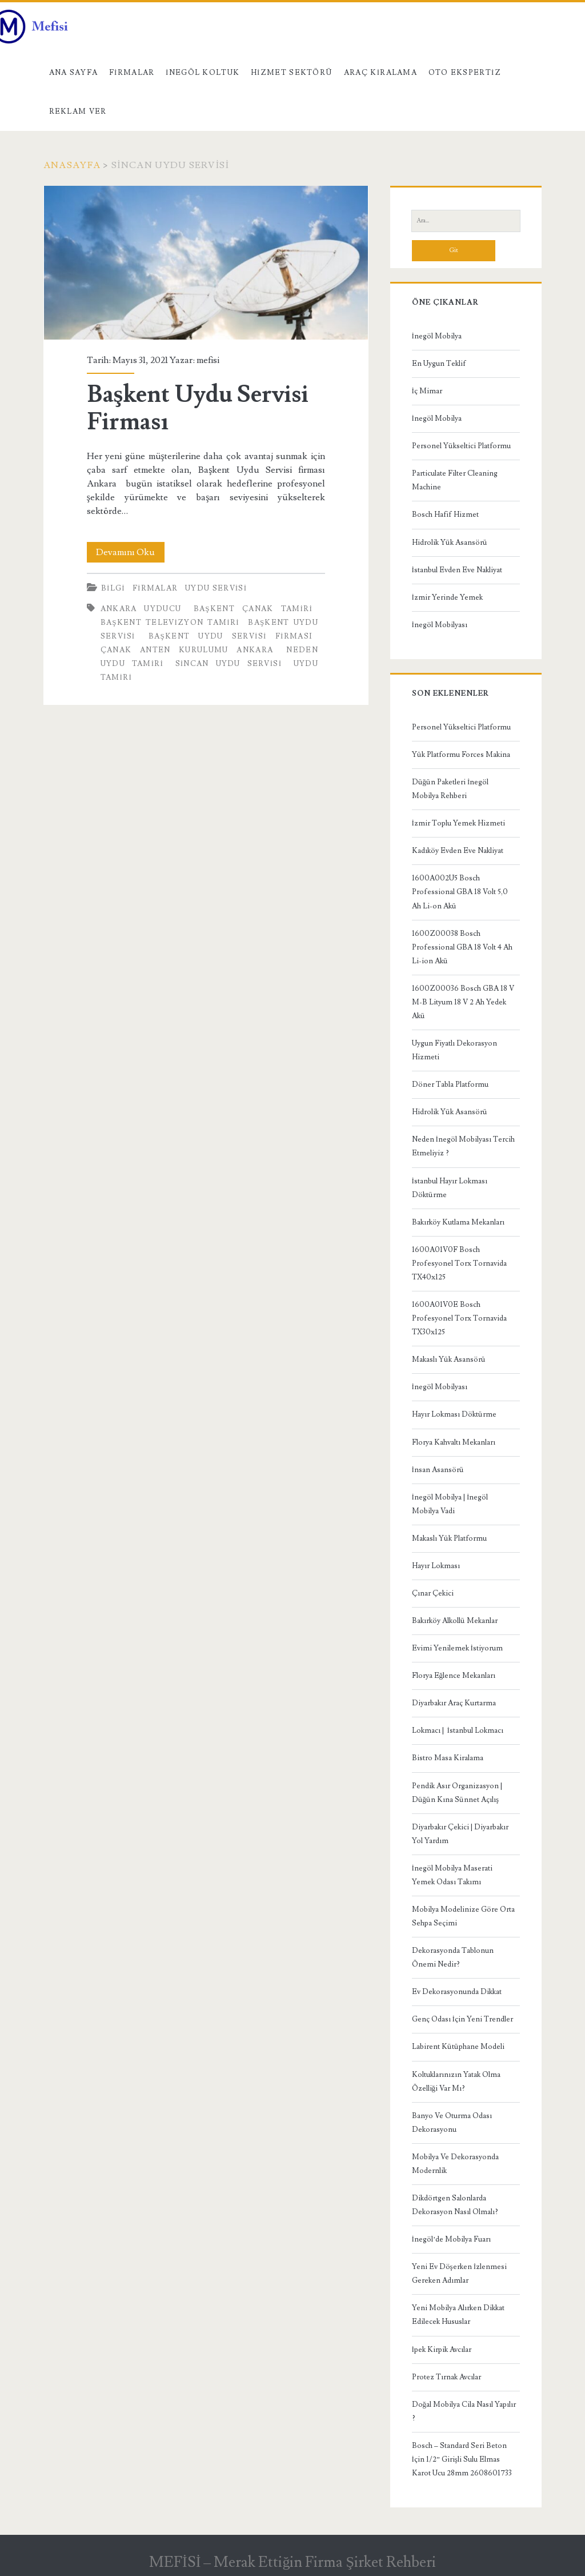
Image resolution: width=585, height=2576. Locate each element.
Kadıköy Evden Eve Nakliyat (457, 850)
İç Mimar (427, 391)
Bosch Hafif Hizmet (445, 514)
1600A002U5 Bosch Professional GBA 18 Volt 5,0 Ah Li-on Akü (460, 892)
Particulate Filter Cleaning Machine (455, 480)
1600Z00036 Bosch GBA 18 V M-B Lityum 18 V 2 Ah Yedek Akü (463, 1002)
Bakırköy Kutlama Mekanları (458, 1222)
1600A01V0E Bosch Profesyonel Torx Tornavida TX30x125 (459, 1318)
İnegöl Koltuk (202, 72)
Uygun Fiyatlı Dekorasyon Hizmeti (454, 1050)
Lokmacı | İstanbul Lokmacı (457, 1730)
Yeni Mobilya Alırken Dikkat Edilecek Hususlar (458, 2314)
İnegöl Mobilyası (439, 624)
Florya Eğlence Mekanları (454, 1675)
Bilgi (113, 588)
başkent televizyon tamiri (170, 622)
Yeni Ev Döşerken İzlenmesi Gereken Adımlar (459, 2273)
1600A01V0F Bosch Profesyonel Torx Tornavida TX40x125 (459, 1263)
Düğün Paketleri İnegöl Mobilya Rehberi (450, 788)
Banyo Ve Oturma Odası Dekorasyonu (452, 2122)
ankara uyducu (141, 608)
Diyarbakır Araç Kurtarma (454, 1703)
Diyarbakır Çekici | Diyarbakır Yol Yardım (460, 1834)
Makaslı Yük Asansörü (449, 1359)
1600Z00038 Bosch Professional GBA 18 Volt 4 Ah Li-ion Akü (462, 947)
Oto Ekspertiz (464, 72)
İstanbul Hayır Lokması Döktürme (449, 1188)
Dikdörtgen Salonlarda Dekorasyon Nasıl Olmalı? (455, 2205)
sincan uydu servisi (228, 663)
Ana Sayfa (73, 72)
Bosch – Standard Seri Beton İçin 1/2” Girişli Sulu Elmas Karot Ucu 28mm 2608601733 (462, 2459)
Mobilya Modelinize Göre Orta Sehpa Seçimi (463, 1916)
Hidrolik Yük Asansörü (449, 542)
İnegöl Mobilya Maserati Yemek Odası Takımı (452, 1875)
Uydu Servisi (216, 588)
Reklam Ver (78, 111)
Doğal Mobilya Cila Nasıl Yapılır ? (464, 2411)
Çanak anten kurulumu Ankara (187, 650)
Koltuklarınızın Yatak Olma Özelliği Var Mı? (456, 2081)
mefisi (208, 360)
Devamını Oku (130, 552)
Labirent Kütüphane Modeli (458, 2046)
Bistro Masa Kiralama (447, 1757)
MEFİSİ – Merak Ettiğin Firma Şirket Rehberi (292, 2562)
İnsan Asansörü (438, 1469)
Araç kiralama (380, 72)
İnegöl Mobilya (437, 336)
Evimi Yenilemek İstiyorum (457, 1648)
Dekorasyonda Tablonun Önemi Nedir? (453, 1957)
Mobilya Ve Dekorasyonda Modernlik (455, 2163)
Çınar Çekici (433, 1593)
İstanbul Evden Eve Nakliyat (457, 570)
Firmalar (132, 72)
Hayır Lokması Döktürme (454, 1414)
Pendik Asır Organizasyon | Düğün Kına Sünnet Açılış (457, 1792)
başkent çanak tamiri (253, 608)
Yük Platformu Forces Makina (461, 754)
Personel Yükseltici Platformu (461, 445)
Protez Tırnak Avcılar (446, 2377)
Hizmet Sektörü (292, 72)
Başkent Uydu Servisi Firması (206, 263)
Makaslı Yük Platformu (449, 1538)
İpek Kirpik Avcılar (441, 2349)
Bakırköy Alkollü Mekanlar (455, 1620)
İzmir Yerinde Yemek (447, 597)
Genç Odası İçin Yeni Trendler (462, 2019)
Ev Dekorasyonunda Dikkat (457, 1991)
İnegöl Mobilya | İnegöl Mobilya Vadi (450, 1504)
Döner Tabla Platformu (450, 1084)
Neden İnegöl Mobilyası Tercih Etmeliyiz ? (463, 1146)
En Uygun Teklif (439, 363)
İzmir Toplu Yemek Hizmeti (458, 823)
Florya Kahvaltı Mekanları (453, 1442)
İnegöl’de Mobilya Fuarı (451, 2239)
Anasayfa (72, 165)
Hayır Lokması (436, 1565)
